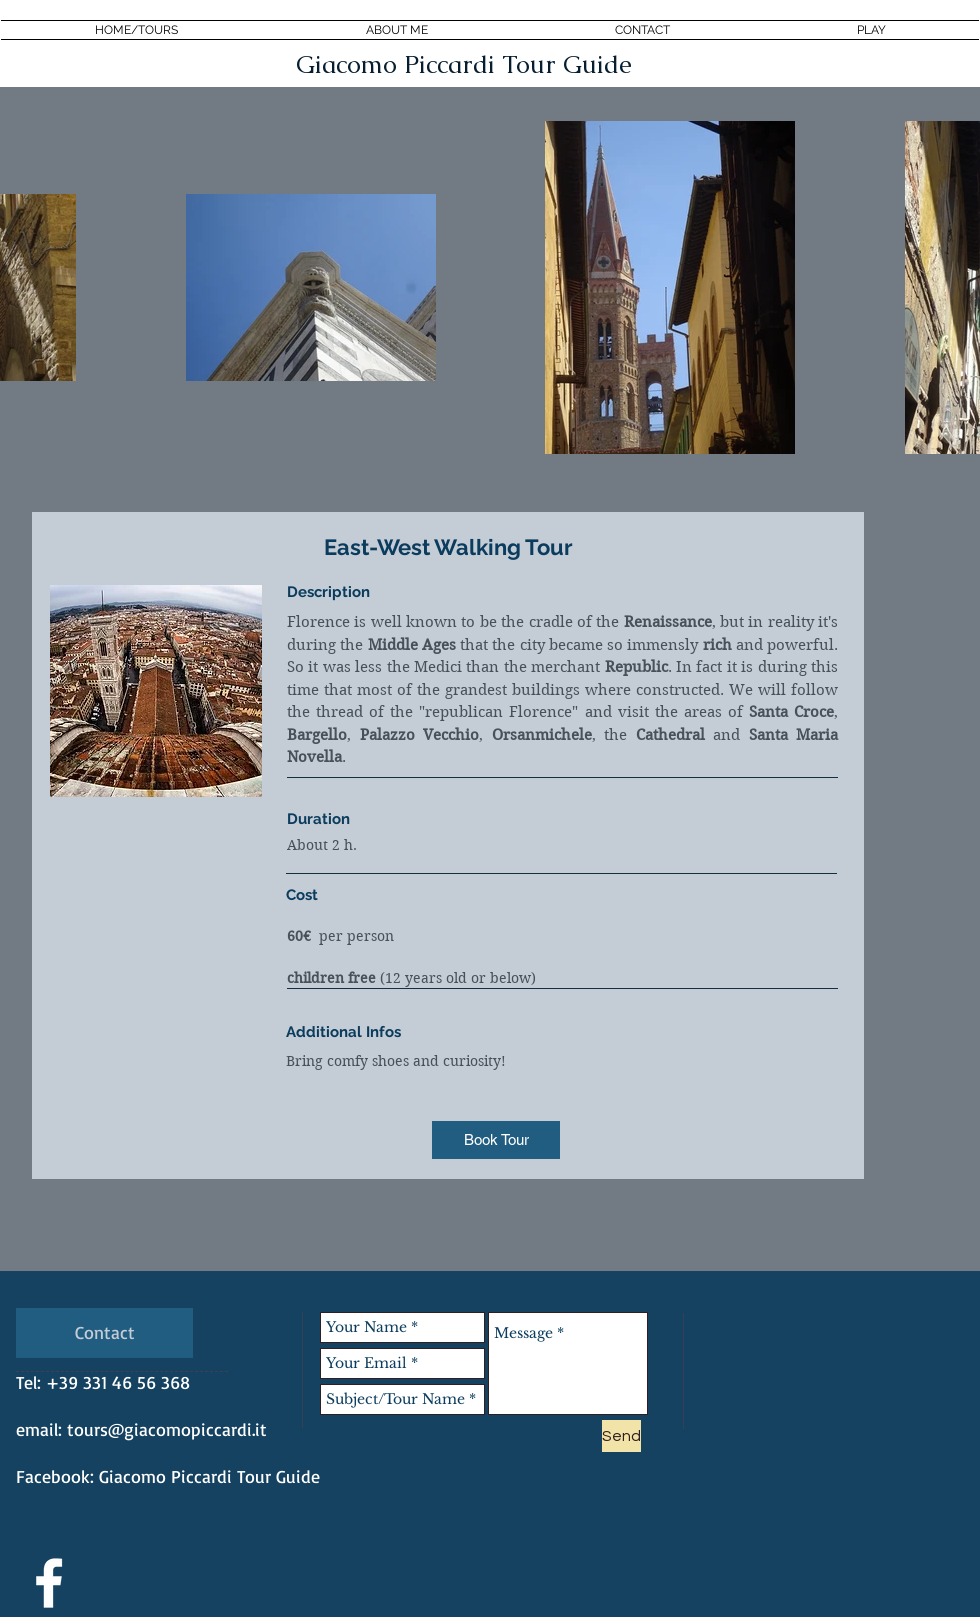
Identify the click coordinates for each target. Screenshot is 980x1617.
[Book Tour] (496, 1140)
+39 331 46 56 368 (118, 1382)
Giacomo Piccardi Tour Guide (209, 1476)
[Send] (621, 1436)
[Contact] (104, 1333)
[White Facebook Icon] (49, 1583)
